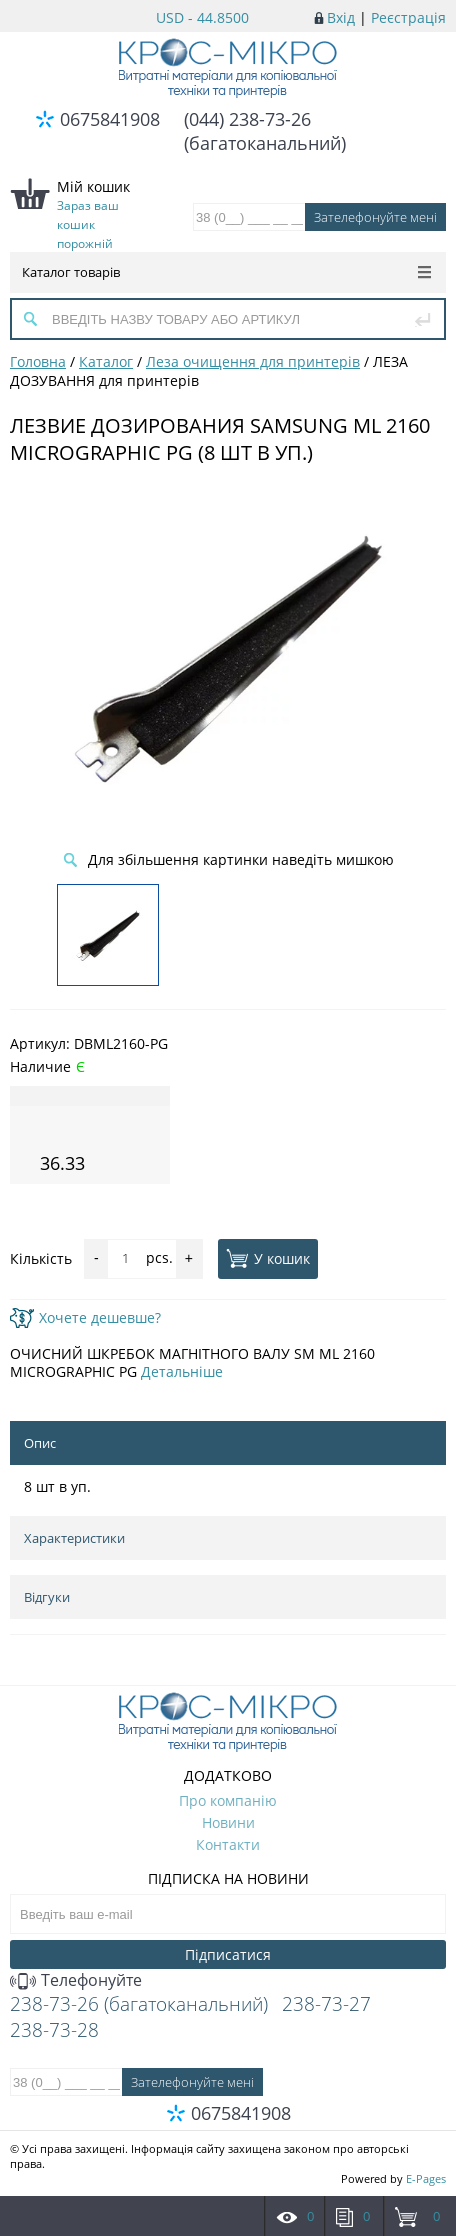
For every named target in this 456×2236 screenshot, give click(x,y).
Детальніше (182, 1371)
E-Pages (426, 2178)
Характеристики (74, 1538)
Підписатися (228, 1954)
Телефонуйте (76, 1980)
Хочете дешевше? (85, 1317)
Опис (40, 1443)
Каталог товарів (226, 272)
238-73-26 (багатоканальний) (139, 2004)
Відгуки (47, 1597)
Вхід (341, 17)
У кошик (268, 1258)
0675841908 (110, 119)
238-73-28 (54, 2030)
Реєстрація (408, 17)
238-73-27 (326, 2004)
